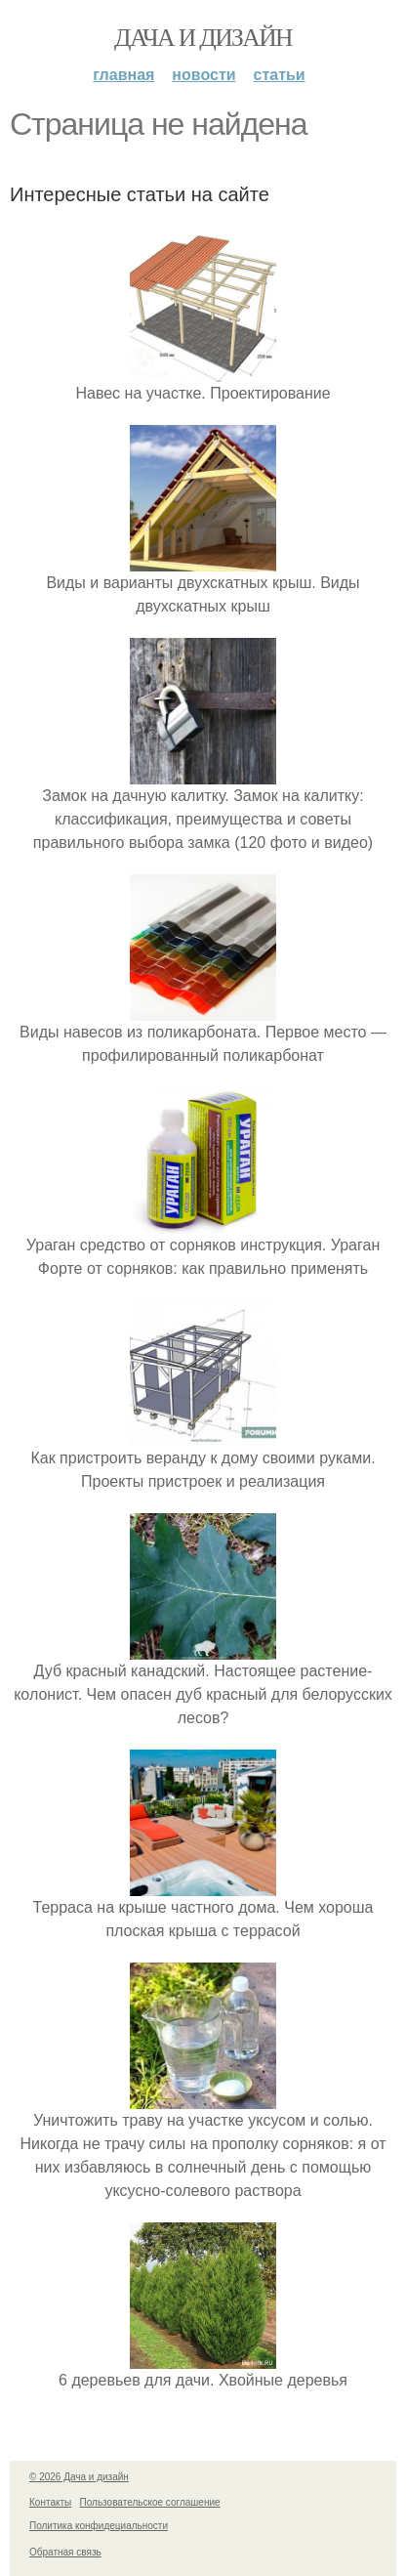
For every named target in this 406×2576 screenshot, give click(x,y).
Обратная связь (65, 2552)
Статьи (279, 74)
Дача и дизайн (203, 37)
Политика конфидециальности (98, 2525)
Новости (203, 74)
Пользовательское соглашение (150, 2502)
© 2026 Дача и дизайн (79, 2476)
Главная (123, 74)
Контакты (50, 2502)
